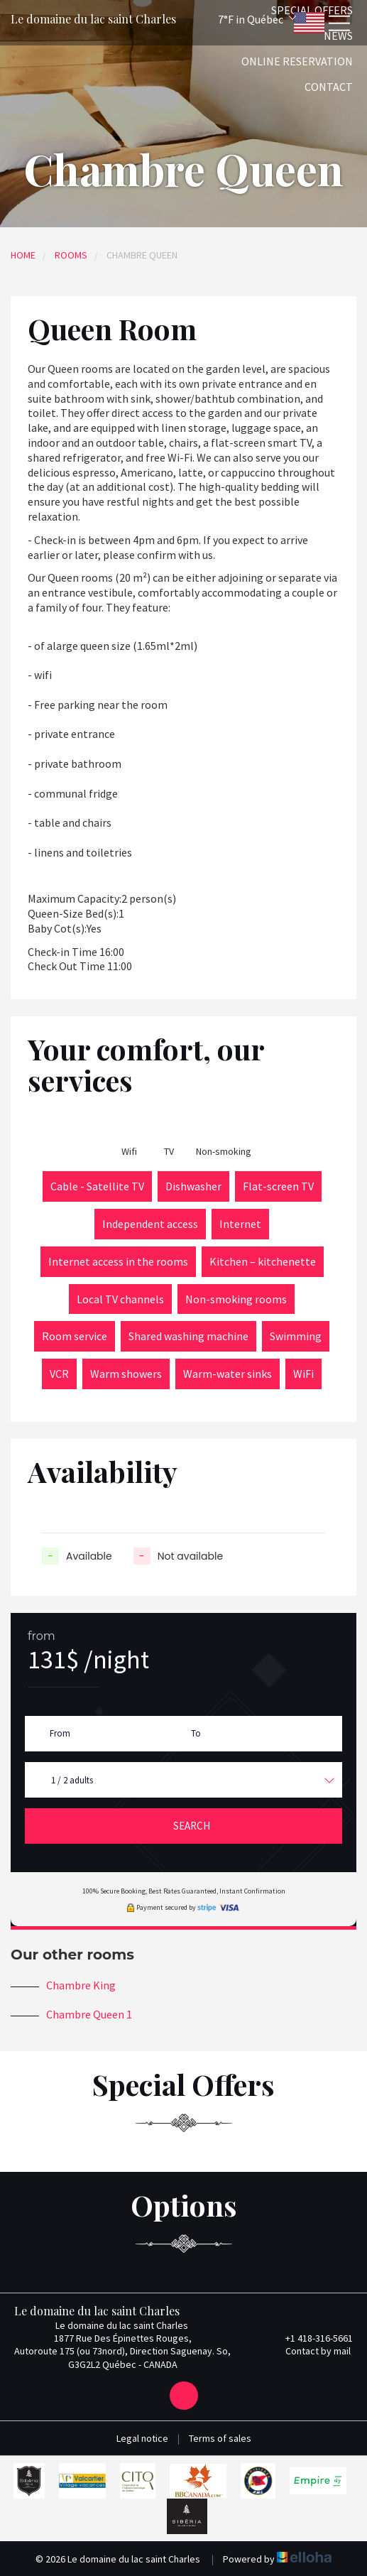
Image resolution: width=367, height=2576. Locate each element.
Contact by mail (310, 2350)
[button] (238, 19)
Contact (329, 87)
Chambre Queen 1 (89, 2014)
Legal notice (142, 2438)
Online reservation (297, 61)
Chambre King (81, 1985)
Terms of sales (220, 2438)
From (60, 1733)
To (196, 1733)
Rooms (71, 255)
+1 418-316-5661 (311, 2338)
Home (23, 255)
